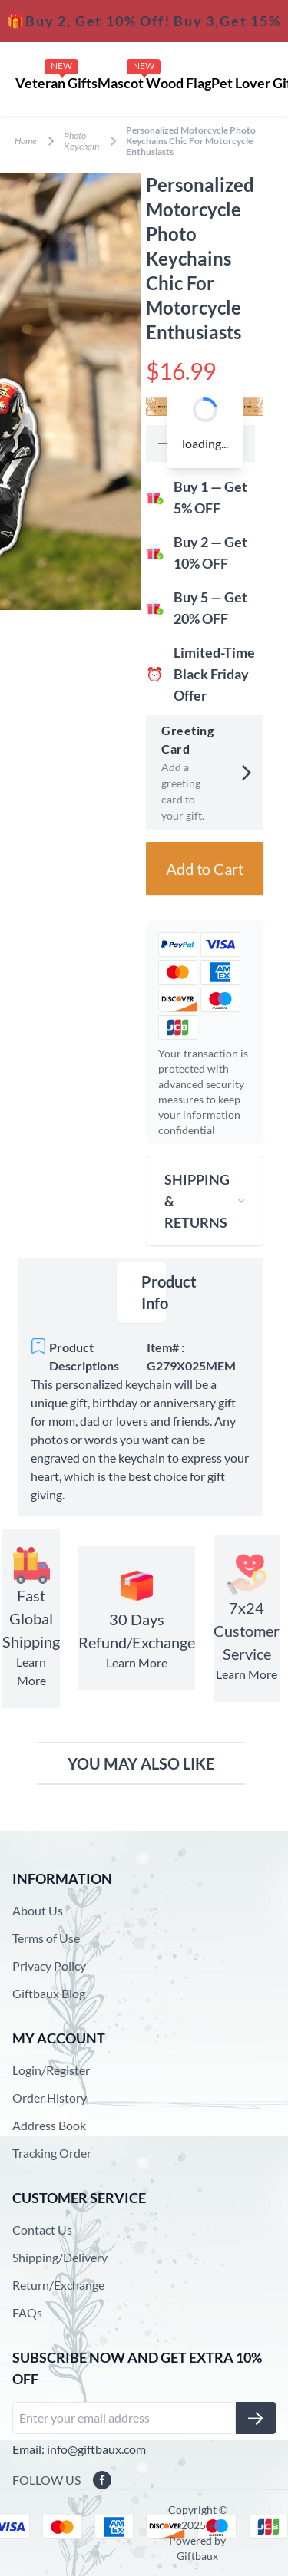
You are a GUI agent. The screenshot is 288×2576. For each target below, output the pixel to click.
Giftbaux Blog (48, 1993)
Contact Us (42, 2229)
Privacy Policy (49, 1965)
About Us (37, 1910)
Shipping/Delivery (60, 2257)
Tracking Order (51, 2153)
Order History (49, 2097)
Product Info (153, 1292)
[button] (163, 443)
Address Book (49, 2125)
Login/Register (51, 2070)
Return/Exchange (58, 2285)
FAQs (27, 2312)
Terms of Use (46, 1938)
